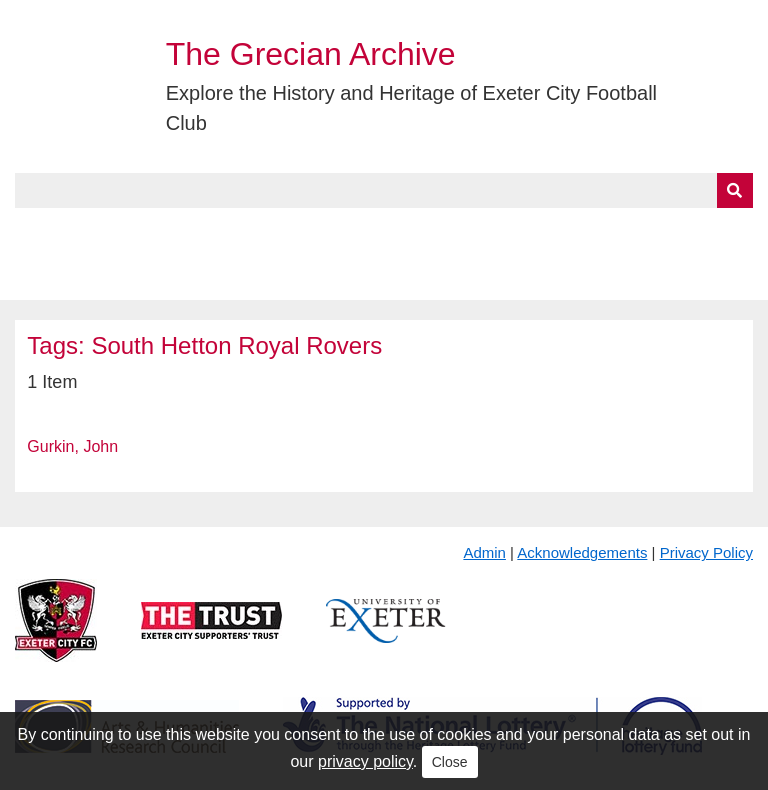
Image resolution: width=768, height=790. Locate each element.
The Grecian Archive (311, 54)
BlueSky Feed (69, 277)
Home (37, 231)
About (115, 231)
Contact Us (656, 231)
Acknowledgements (582, 552)
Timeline (545, 231)
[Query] (383, 190)
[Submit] (735, 190)
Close (450, 762)
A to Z (338, 231)
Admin (484, 552)
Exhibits (436, 231)
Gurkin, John (72, 446)
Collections (221, 231)
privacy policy (365, 761)
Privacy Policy (706, 552)
